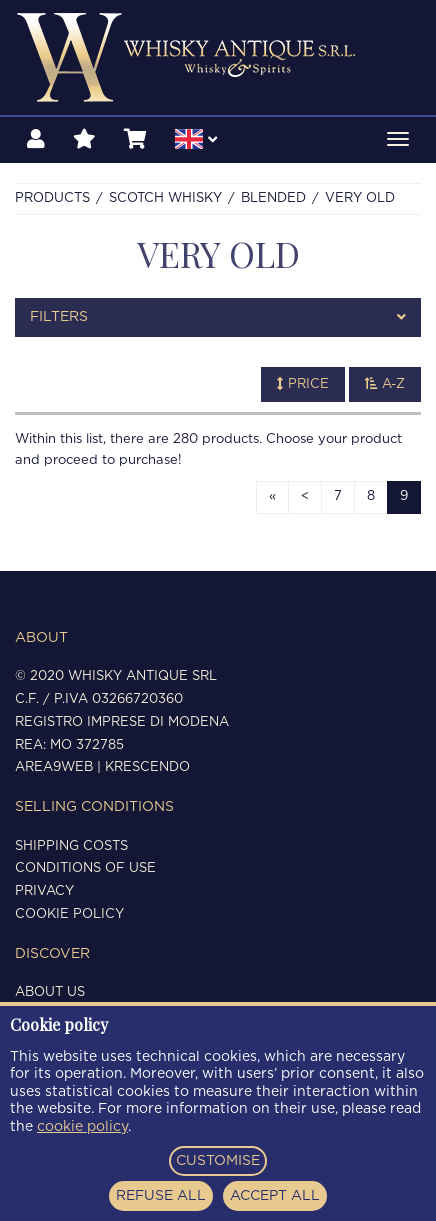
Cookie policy (69, 914)
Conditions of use (85, 868)
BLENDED (273, 198)
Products (52, 198)
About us (50, 992)
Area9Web (54, 767)
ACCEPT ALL (275, 1196)
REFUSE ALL (161, 1196)
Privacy (44, 891)
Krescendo (147, 767)
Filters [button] (218, 317)
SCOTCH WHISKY (165, 198)
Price (303, 384)
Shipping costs (71, 846)
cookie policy (82, 1127)
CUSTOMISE (218, 1161)
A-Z (385, 384)
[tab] (218, 317)
